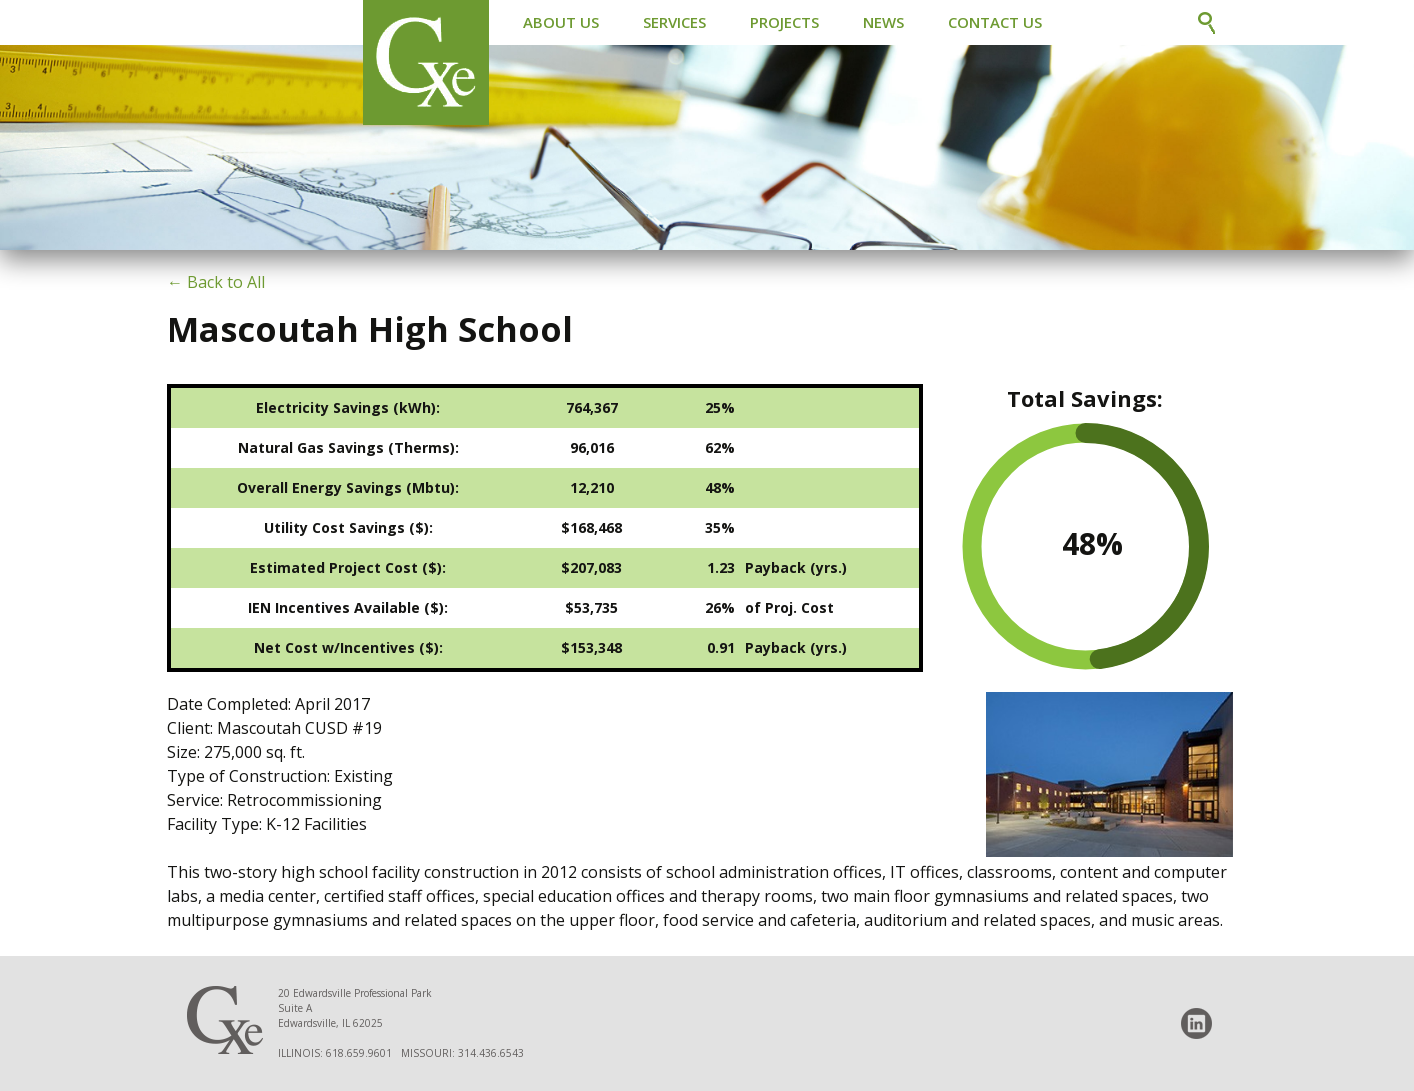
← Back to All (216, 282)
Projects (784, 22)
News (883, 22)
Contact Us (995, 22)
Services (674, 22)
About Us (561, 22)
